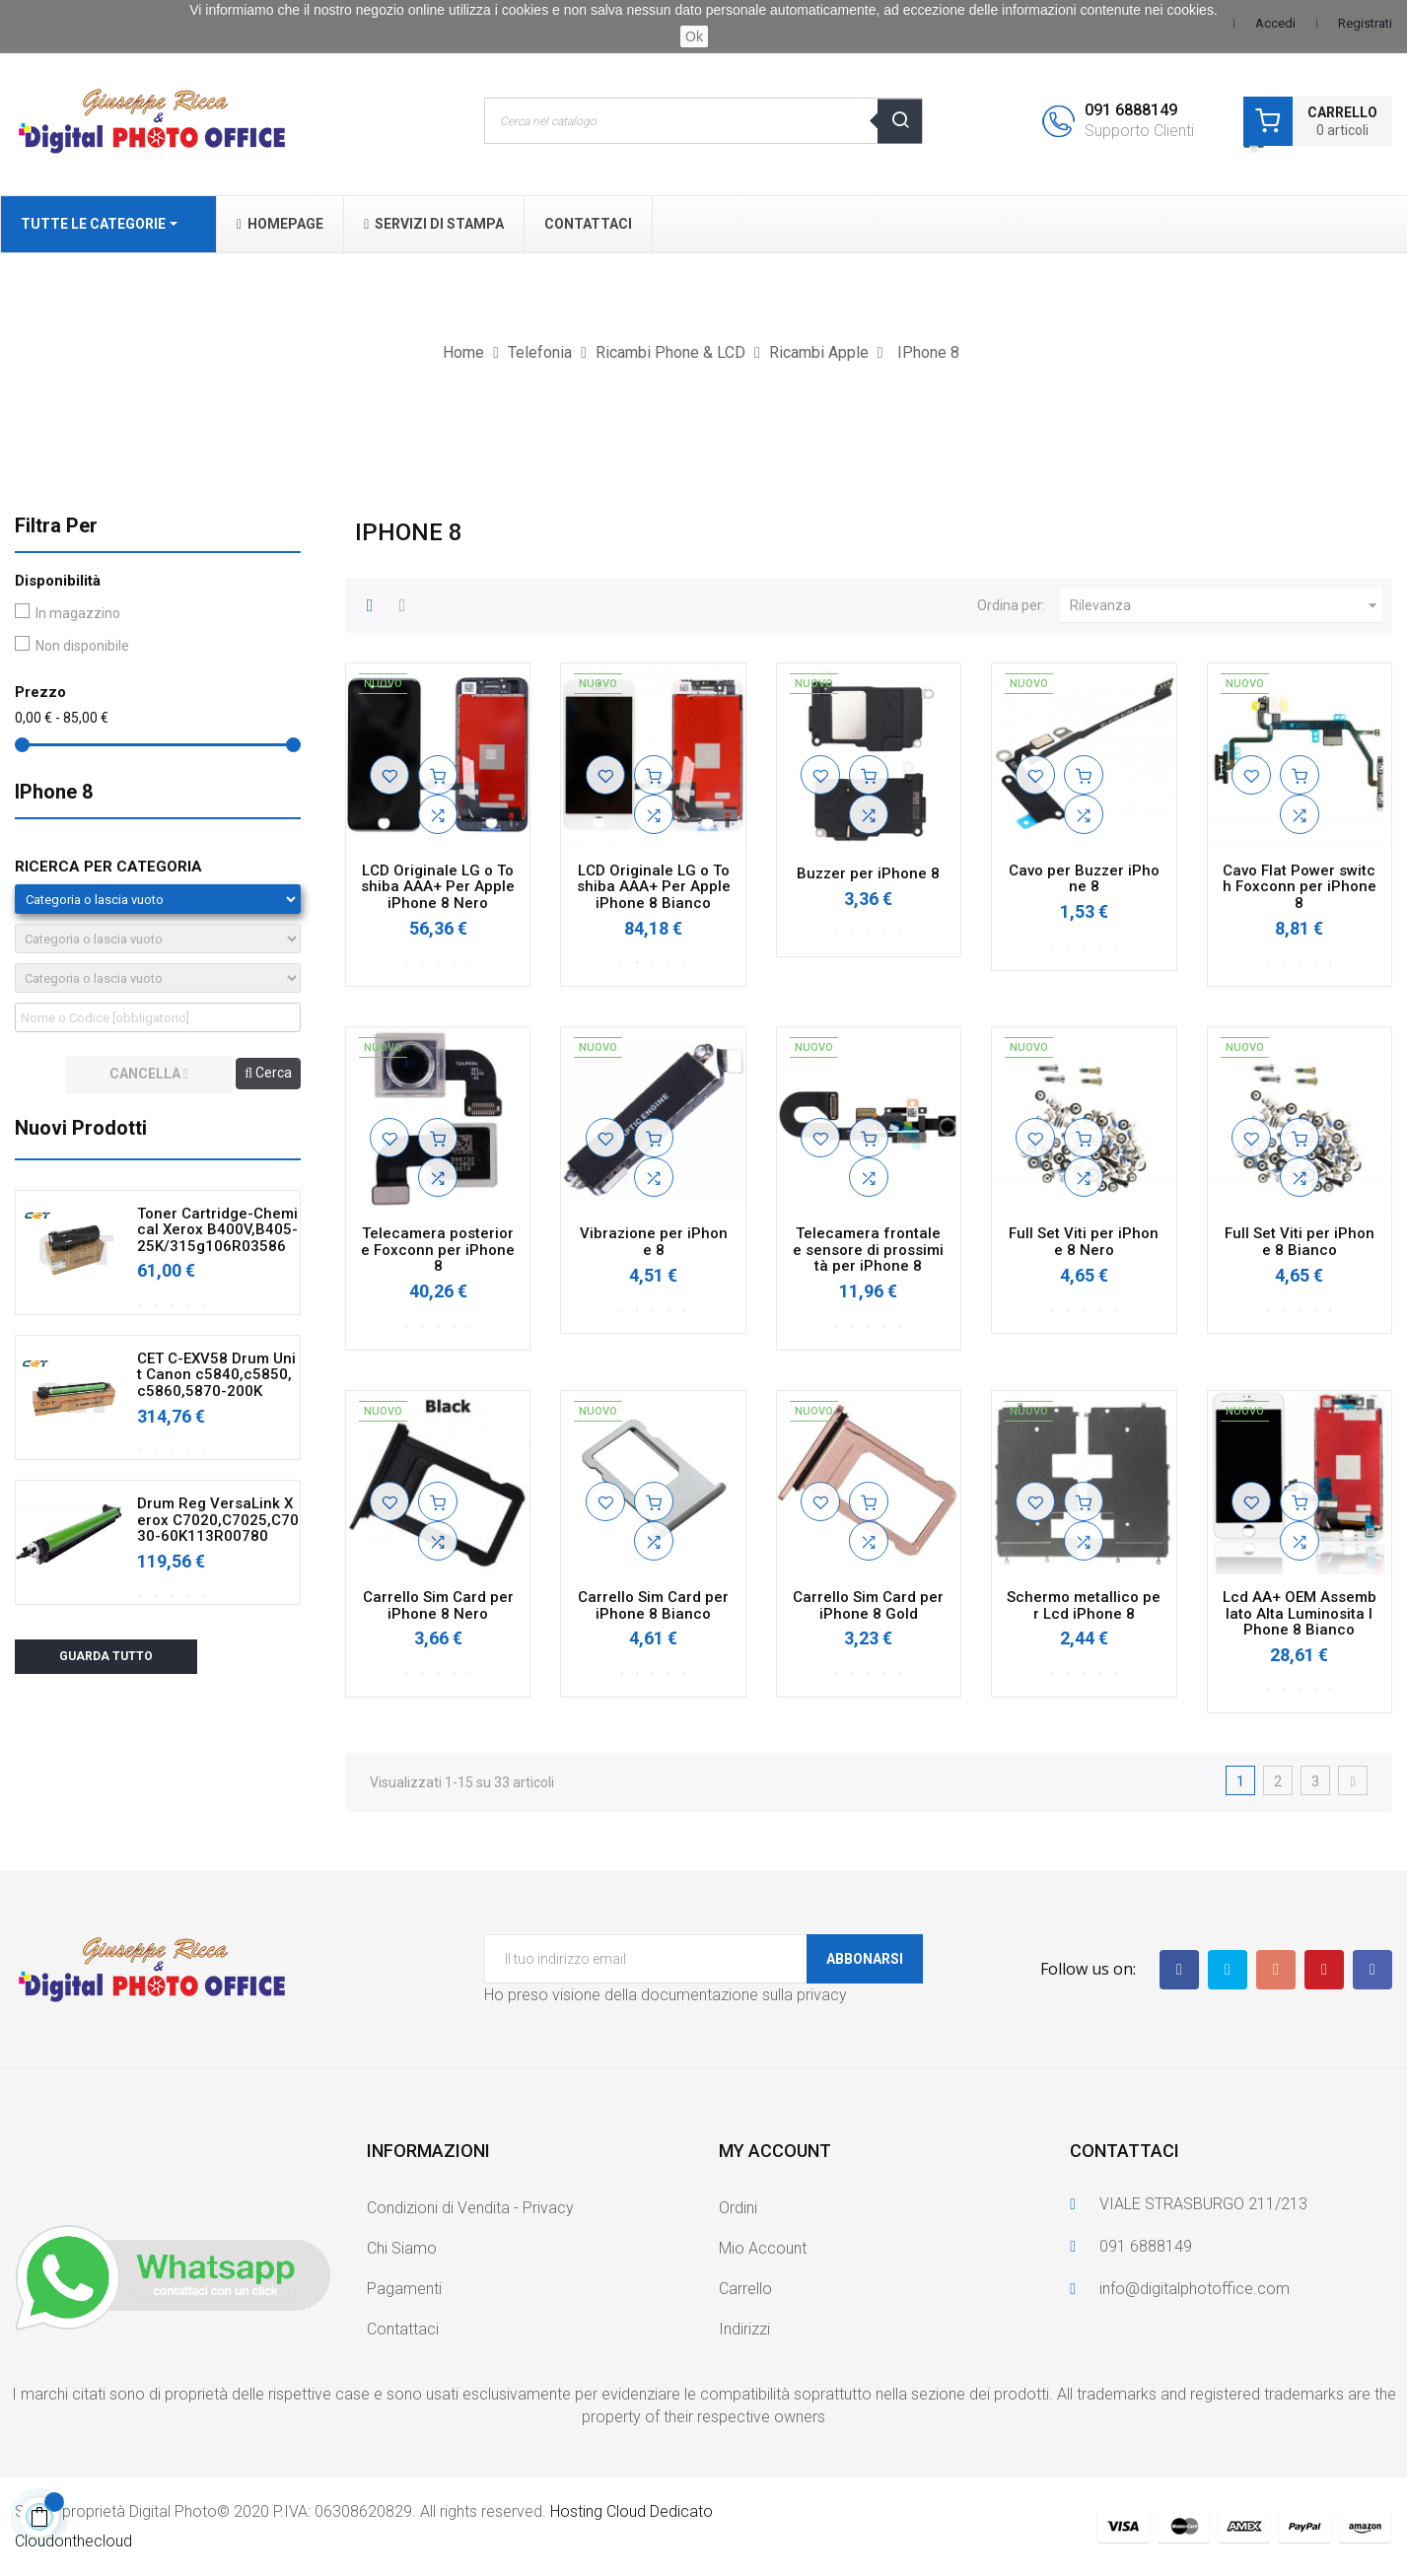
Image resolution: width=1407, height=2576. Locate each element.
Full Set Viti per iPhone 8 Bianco (1299, 1241)
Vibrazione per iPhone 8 (654, 1241)
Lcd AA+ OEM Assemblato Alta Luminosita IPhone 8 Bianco (1299, 1613)
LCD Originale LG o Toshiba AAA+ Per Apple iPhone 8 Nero (438, 887)
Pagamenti (404, 2288)
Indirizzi (744, 2329)
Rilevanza (1226, 605)
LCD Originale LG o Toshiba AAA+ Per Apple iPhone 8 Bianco (654, 887)
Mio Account (763, 2248)
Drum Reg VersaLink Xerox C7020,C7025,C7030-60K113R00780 (218, 1520)
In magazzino (77, 613)
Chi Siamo (402, 2248)
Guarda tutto (106, 1656)
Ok (694, 36)
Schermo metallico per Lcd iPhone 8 (1084, 1605)
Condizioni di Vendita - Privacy (470, 2207)
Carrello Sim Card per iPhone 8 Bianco (653, 1605)
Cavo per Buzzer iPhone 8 (1084, 879)
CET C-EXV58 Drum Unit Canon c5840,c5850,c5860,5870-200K (216, 1375)
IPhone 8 (54, 791)
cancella (148, 1073)
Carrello (745, 2288)
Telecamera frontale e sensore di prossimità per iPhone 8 (868, 1250)
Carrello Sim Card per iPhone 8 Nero (438, 1605)
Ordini (738, 2207)
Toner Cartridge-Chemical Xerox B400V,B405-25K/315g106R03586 (217, 1230)
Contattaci (403, 2329)
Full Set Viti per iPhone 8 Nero (1084, 1241)
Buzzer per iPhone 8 (868, 874)
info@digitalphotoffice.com (1194, 2288)
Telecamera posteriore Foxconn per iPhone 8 (438, 1250)
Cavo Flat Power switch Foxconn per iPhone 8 (1299, 887)
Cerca (268, 1072)
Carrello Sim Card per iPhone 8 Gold (868, 1605)
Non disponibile (82, 646)
